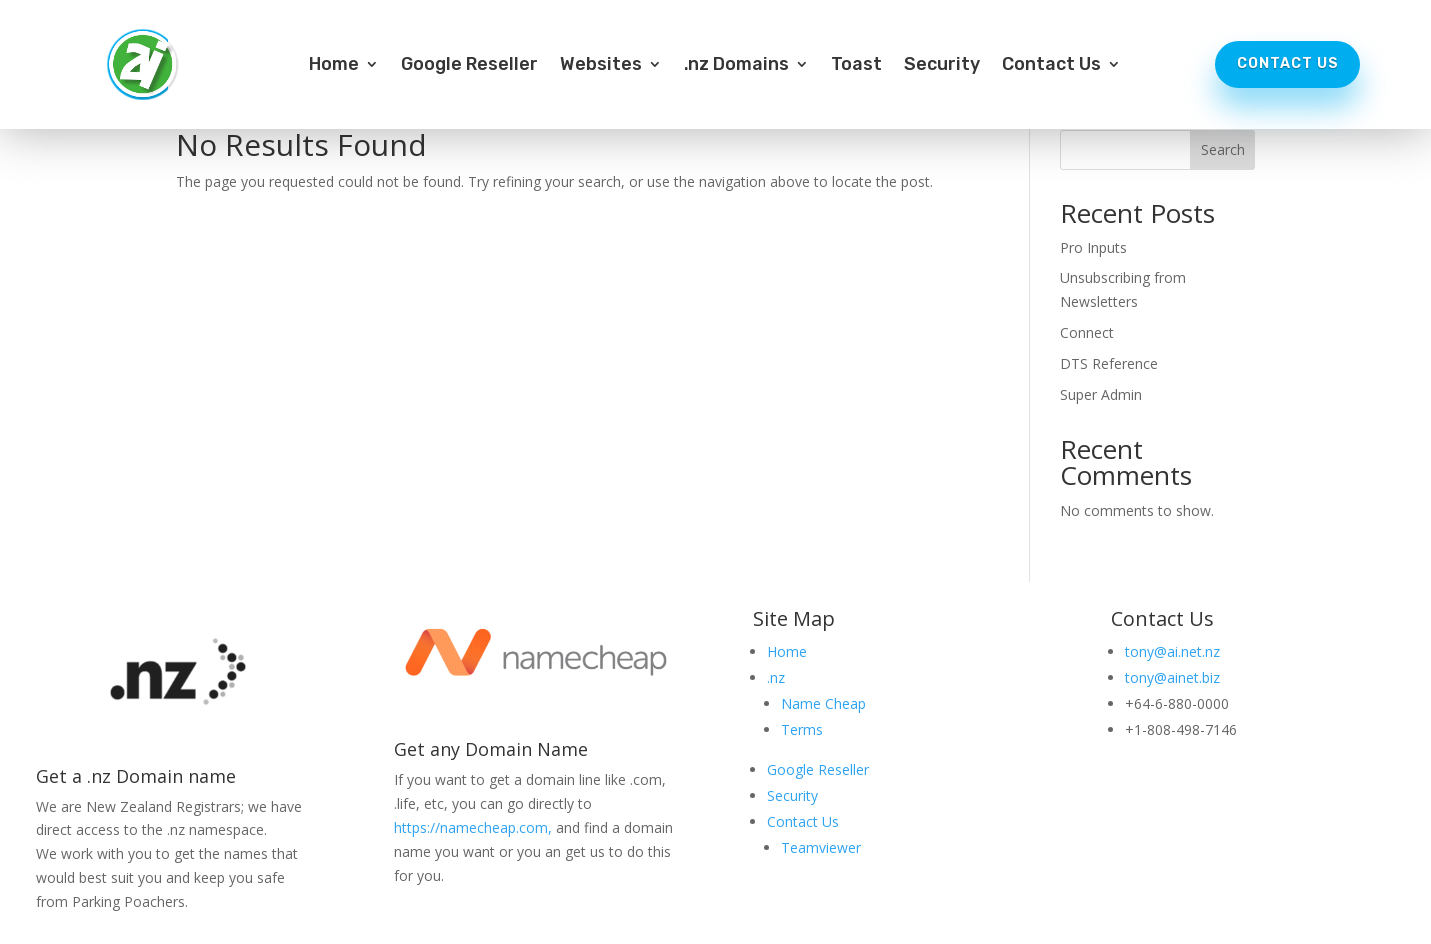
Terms (802, 729)
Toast (856, 65)
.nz (776, 677)
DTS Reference (1109, 363)
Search (1223, 149)
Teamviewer (821, 847)
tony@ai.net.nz (1172, 651)
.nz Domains (736, 65)
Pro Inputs (1093, 247)
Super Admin (1101, 394)
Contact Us (1051, 65)
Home (334, 65)
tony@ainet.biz (1172, 677)
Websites (601, 65)
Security (942, 65)
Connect (1087, 332)
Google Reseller (469, 65)
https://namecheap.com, (473, 827)
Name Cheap (823, 703)
